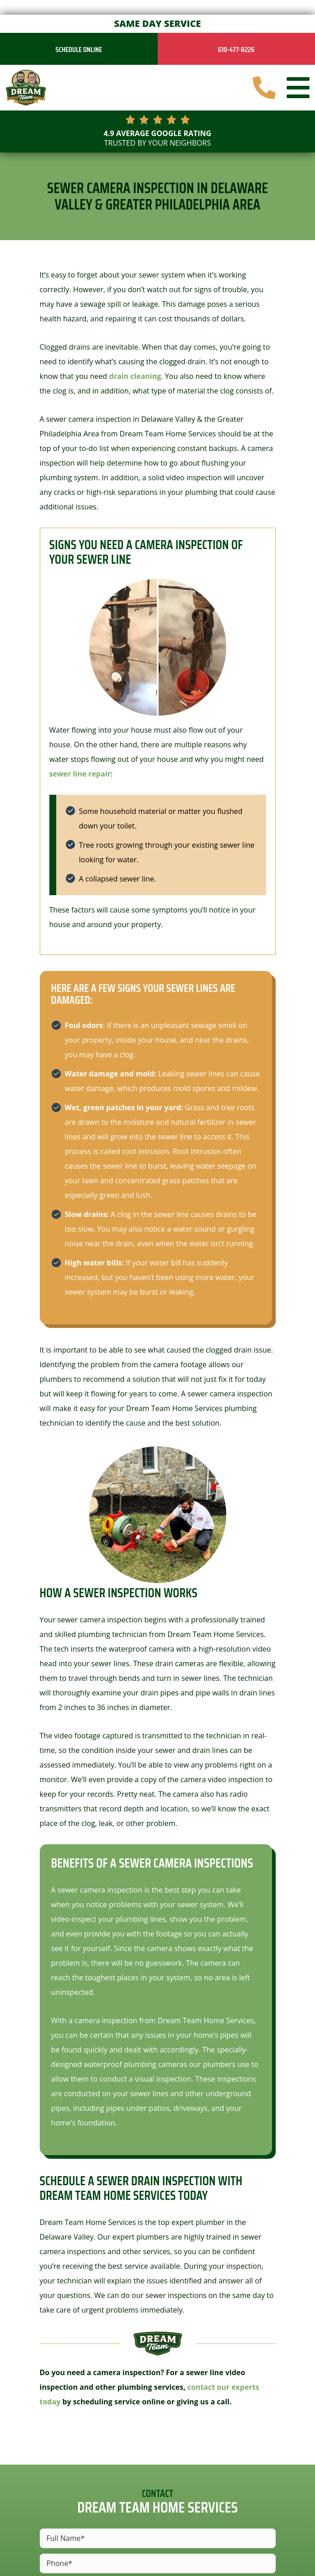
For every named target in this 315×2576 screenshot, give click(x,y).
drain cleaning (135, 376)
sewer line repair (80, 774)
